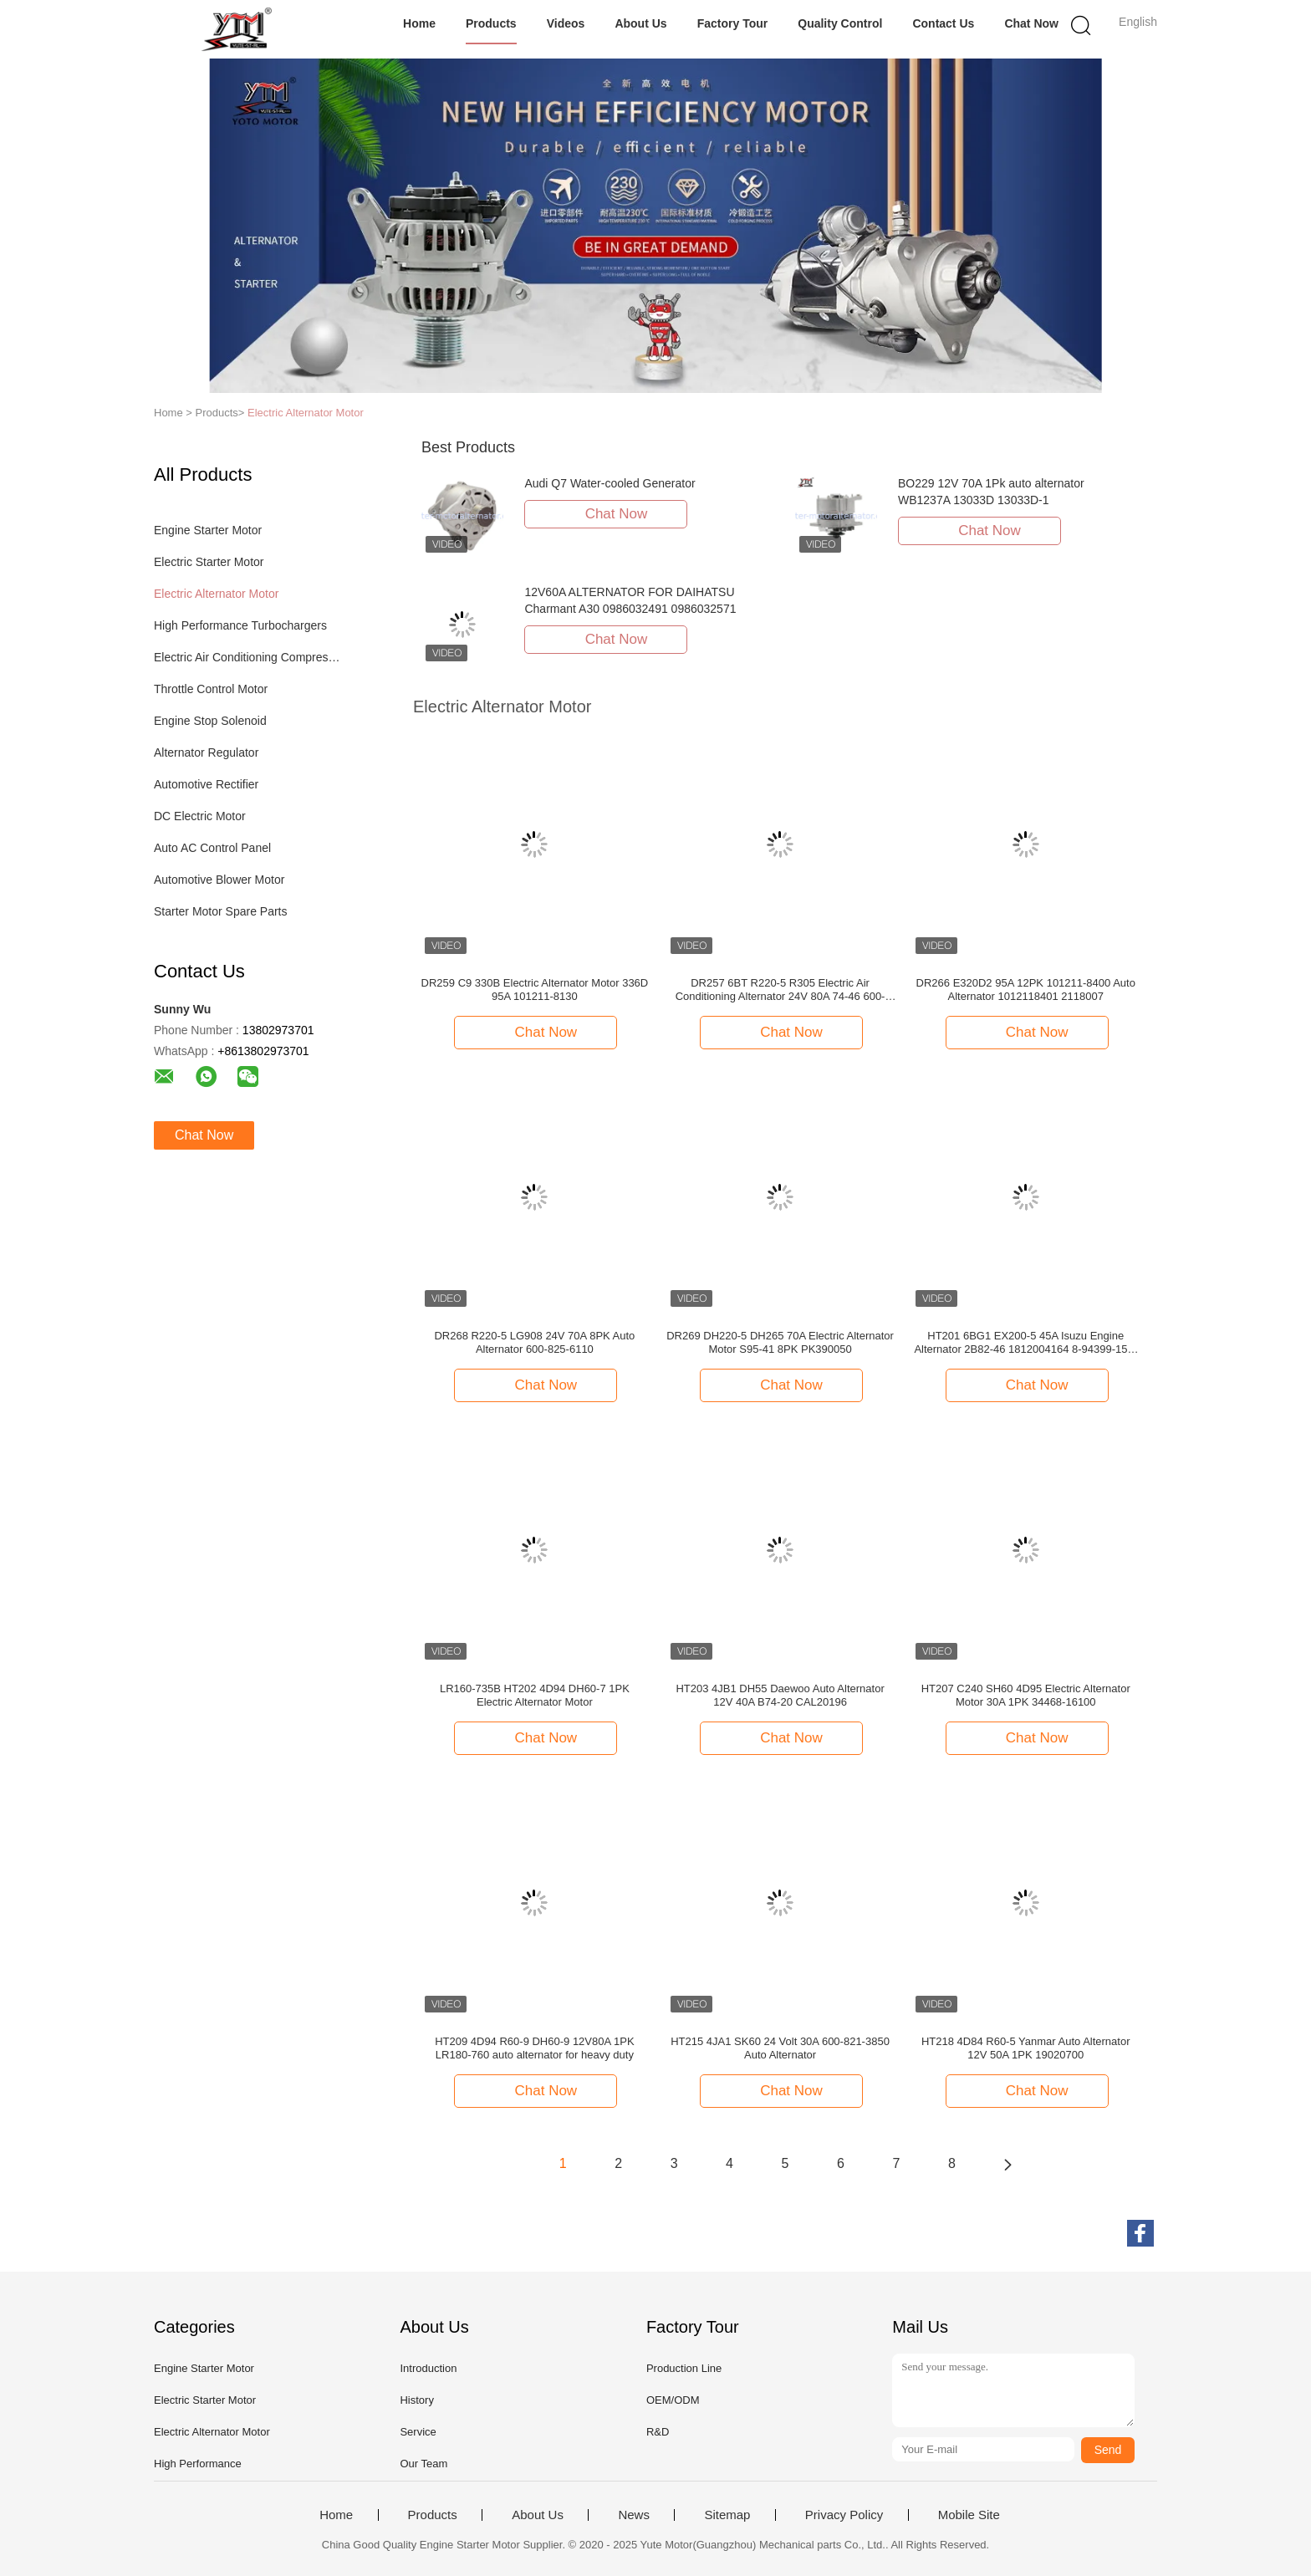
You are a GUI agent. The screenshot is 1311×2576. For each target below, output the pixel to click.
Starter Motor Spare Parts (221, 911)
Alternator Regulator (206, 752)
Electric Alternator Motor (305, 412)
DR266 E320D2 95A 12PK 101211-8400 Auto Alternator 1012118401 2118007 (1025, 989)
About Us (640, 23)
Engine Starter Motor (208, 530)
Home (419, 23)
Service (418, 2432)
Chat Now (1031, 23)
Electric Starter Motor (208, 562)
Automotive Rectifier (206, 784)
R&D (657, 2432)
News (634, 2515)
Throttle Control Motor (211, 689)
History (416, 2400)
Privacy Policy (844, 2515)
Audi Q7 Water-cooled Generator (609, 483)
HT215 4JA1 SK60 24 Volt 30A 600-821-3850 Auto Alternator (780, 2048)
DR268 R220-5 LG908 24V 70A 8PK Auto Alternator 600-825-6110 (534, 1342)
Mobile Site (969, 2515)
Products (491, 23)
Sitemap (727, 2515)
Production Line (684, 2368)
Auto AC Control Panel (212, 847)
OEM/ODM (673, 2400)
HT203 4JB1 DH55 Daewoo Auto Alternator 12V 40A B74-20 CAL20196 (780, 1695)
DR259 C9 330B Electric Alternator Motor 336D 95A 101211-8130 (535, 989)
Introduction (428, 2368)
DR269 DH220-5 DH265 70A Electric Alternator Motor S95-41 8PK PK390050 (780, 1342)
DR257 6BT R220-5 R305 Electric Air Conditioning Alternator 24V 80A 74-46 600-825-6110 (780, 990)
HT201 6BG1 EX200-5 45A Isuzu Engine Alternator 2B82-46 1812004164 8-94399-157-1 (1025, 1342)
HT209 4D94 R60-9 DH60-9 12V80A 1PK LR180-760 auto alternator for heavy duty (534, 2048)
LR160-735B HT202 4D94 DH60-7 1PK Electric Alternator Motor (535, 1695)
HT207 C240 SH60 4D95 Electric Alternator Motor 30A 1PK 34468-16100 (1025, 1695)
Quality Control (840, 23)
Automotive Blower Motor (219, 879)
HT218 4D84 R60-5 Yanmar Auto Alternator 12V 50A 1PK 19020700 (1025, 2048)
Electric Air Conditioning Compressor (249, 657)
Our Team (423, 2463)
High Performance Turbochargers (240, 625)
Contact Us (943, 23)
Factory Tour (732, 23)
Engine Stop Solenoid (210, 720)
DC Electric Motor (200, 816)
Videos (566, 23)
